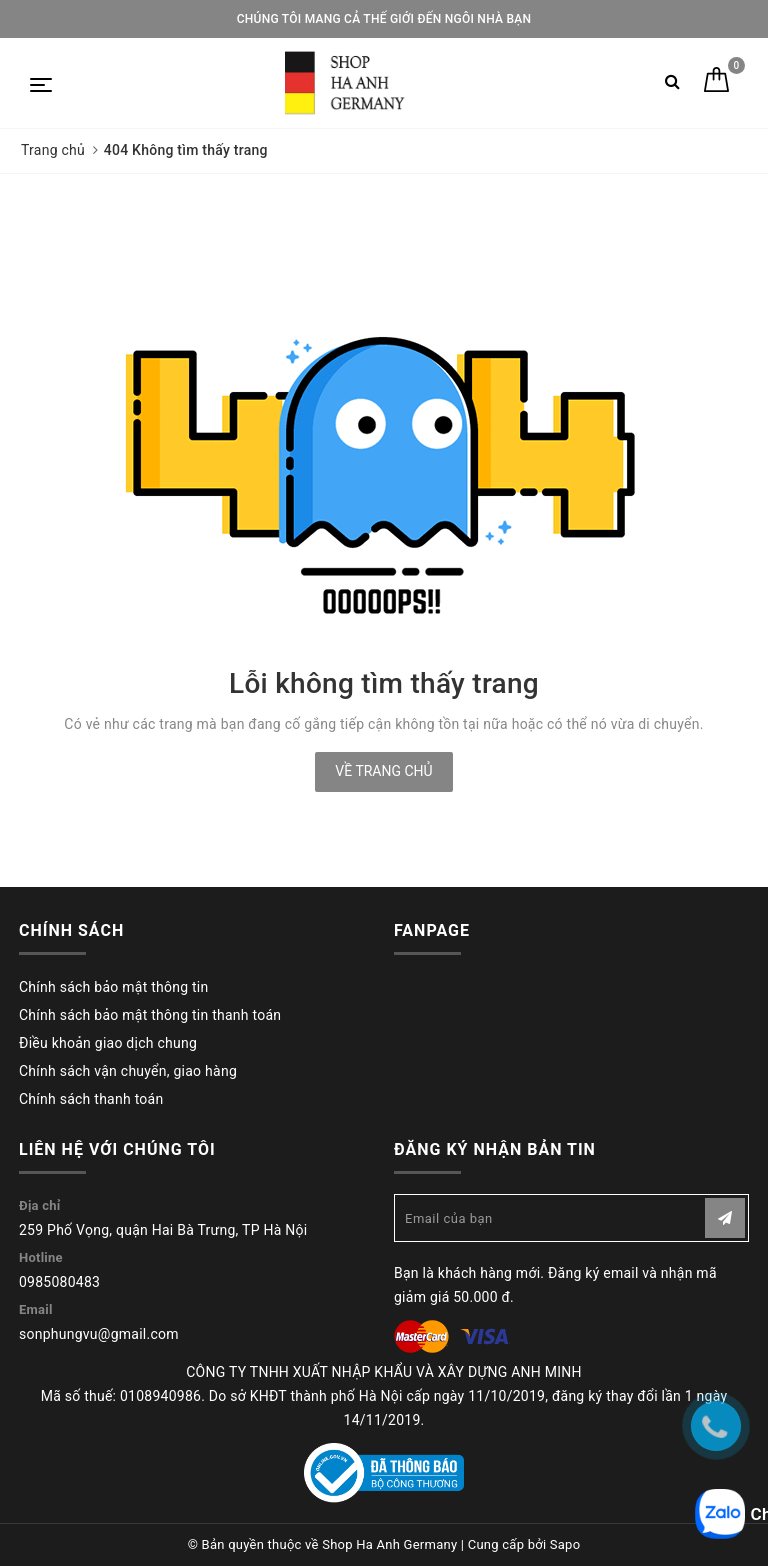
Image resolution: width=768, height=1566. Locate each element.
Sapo (565, 1544)
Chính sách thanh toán (91, 1099)
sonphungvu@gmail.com (99, 1334)
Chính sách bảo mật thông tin (114, 987)
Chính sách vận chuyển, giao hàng (128, 1071)
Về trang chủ (383, 771)
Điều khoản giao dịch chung (108, 1043)
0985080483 (59, 1282)
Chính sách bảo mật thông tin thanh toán (150, 1015)
